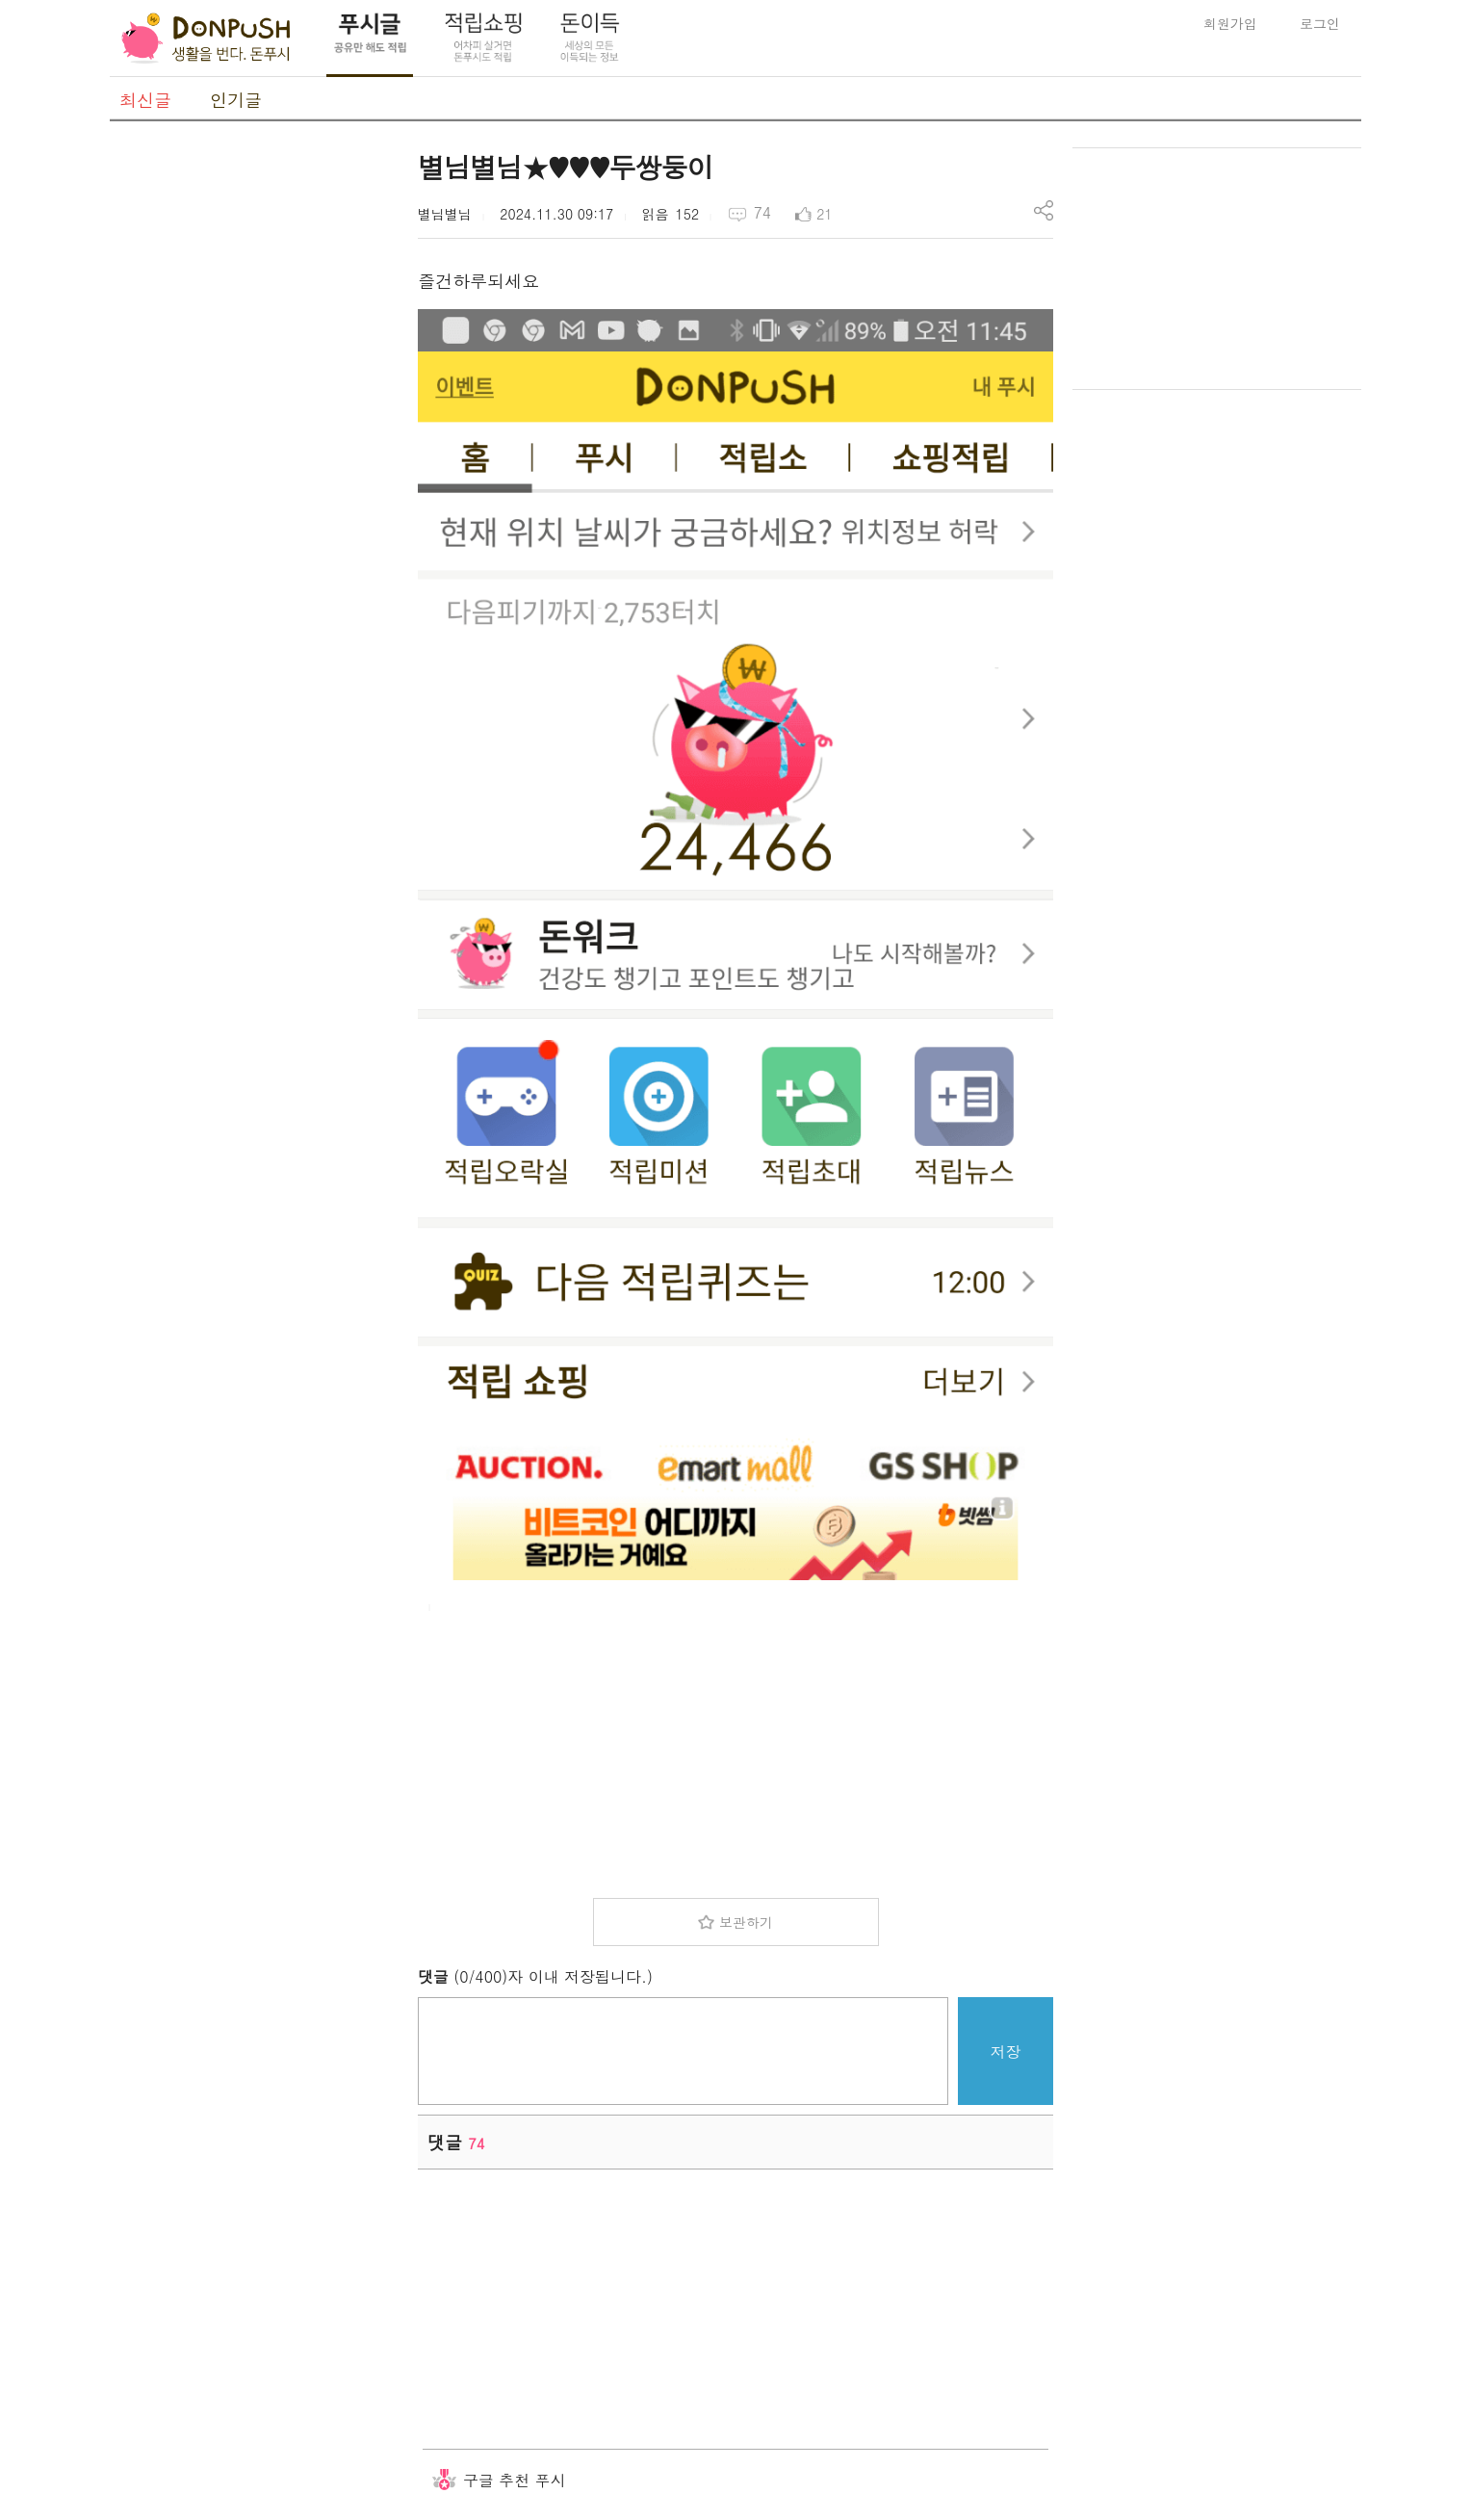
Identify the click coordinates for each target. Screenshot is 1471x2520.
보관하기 (746, 1922)
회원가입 (1230, 23)
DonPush (206, 38)
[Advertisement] (254, 436)
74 (762, 212)
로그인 (1320, 23)
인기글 (236, 100)
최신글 (145, 100)
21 (824, 213)
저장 (1006, 2051)
